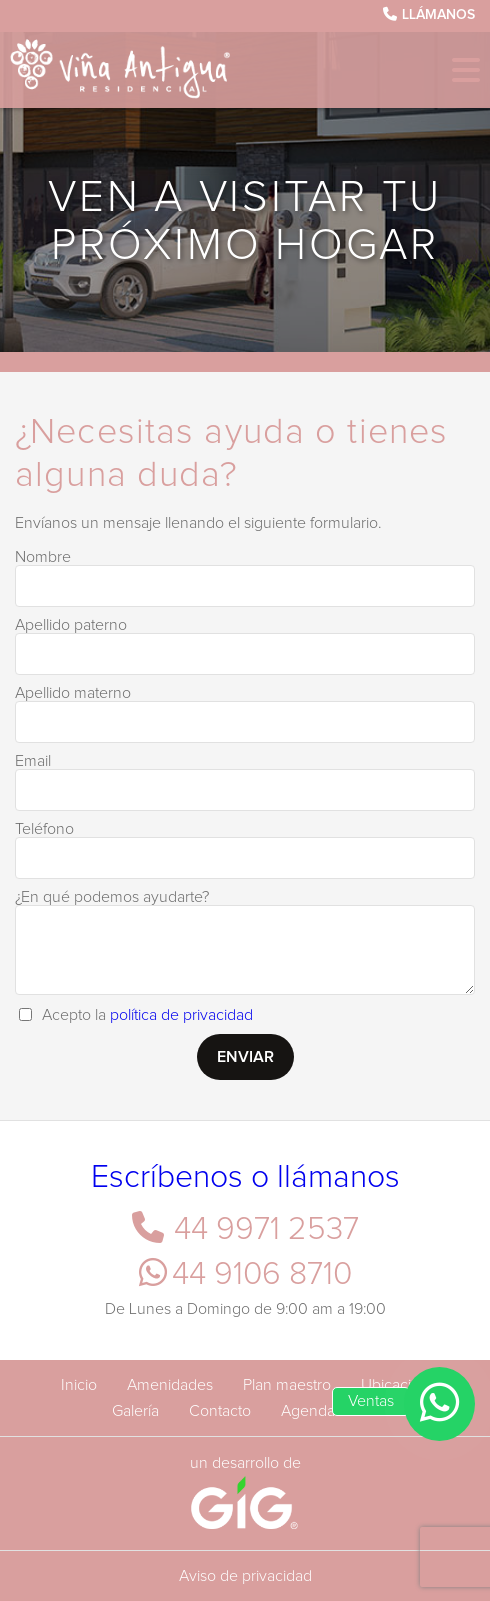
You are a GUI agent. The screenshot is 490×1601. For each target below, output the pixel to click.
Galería (135, 1411)
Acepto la (147, 1015)
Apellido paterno (71, 625)
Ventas (371, 1401)
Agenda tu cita (330, 1411)
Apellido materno (73, 693)
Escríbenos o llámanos (245, 1178)
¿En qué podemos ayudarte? (112, 897)
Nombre (43, 557)
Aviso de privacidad (245, 1576)
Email (33, 761)
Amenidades (170, 1385)
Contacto (220, 1411)
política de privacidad (181, 1015)
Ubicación (395, 1385)
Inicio (79, 1385)
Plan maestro (287, 1385)
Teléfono (44, 829)
